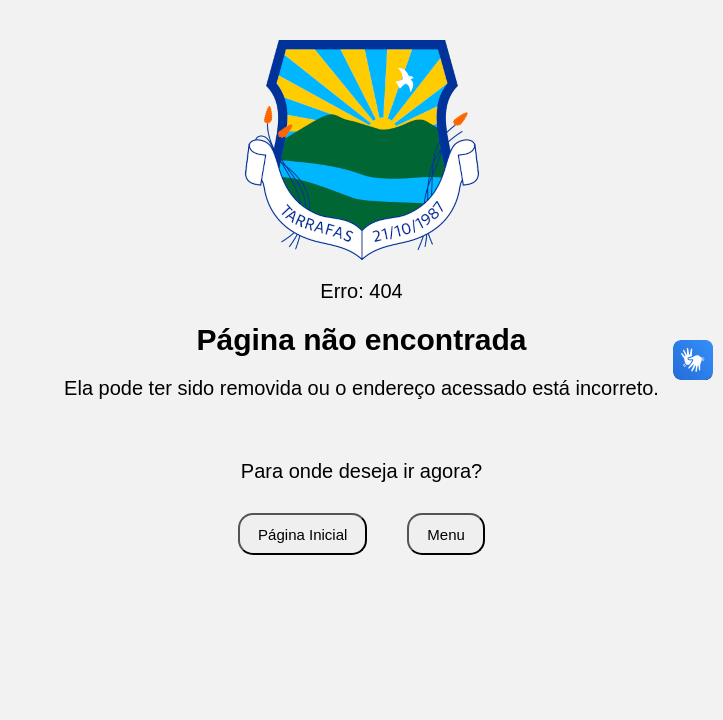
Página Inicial (302, 534)
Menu (446, 534)
